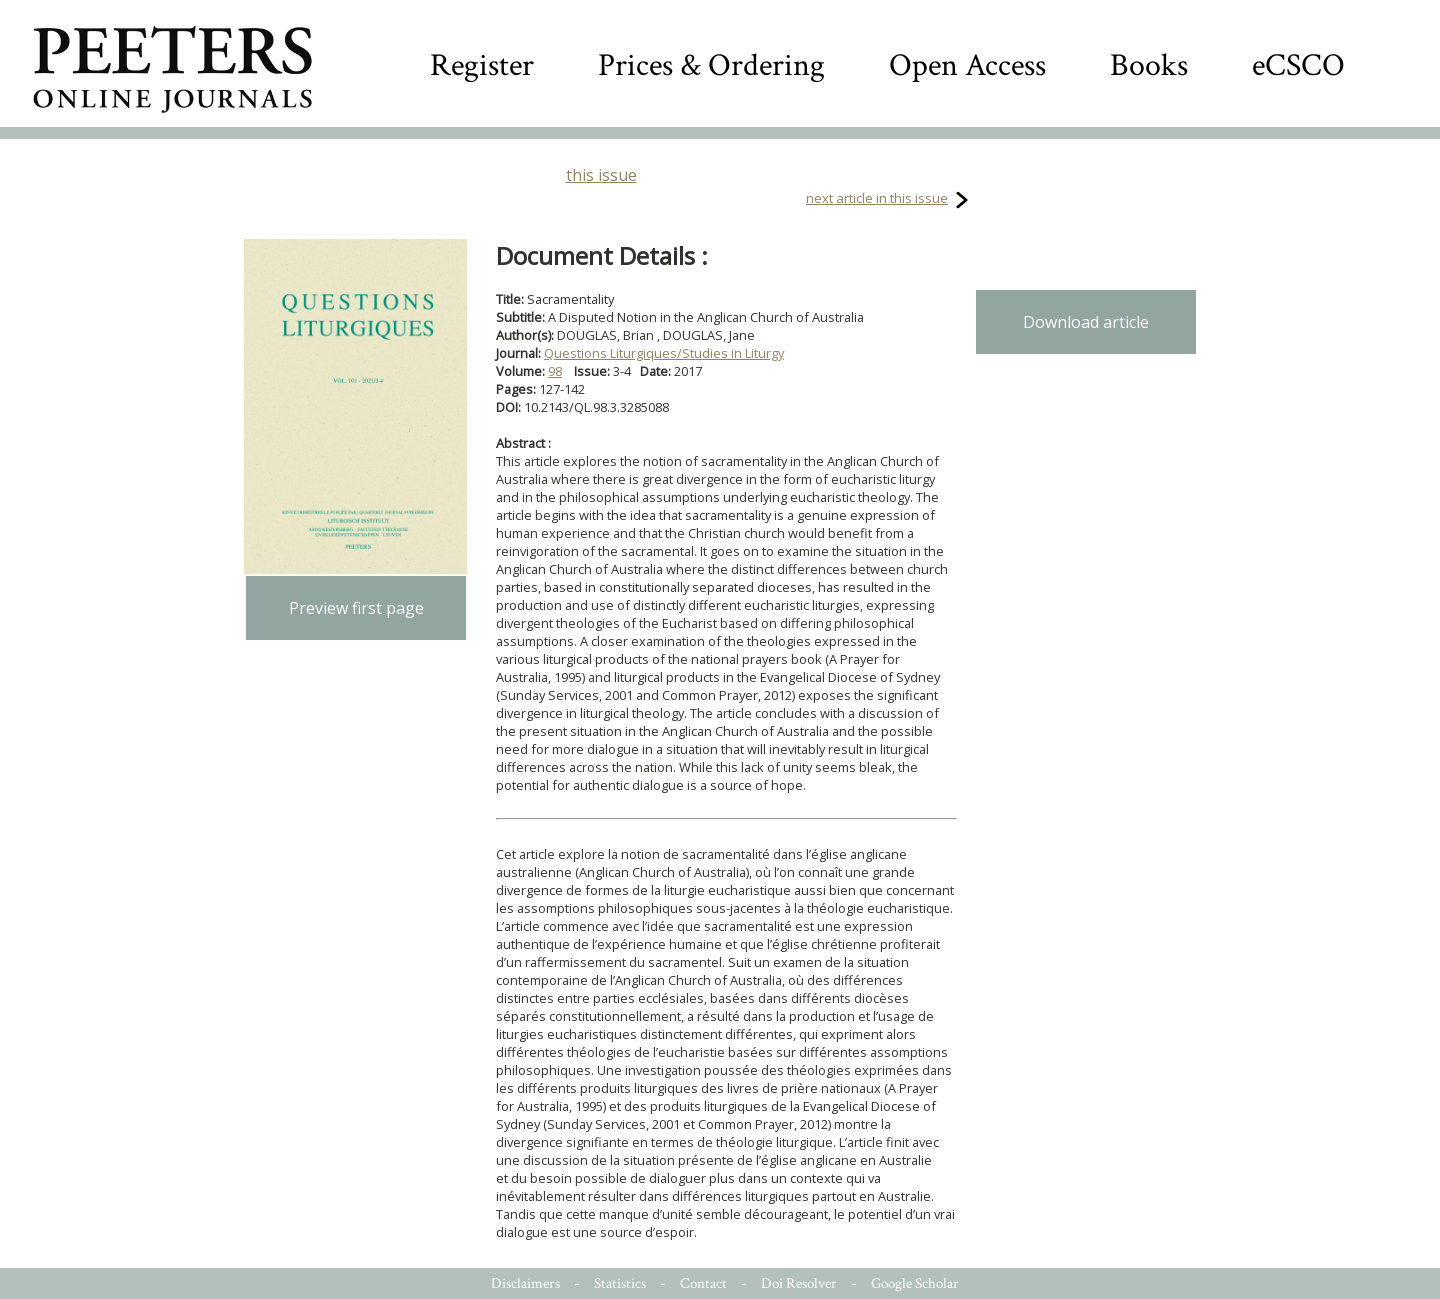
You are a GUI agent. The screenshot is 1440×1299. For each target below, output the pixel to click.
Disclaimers (525, 1283)
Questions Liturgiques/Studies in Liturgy (664, 353)
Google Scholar (915, 1283)
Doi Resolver (799, 1283)
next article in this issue (877, 198)
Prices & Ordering (711, 65)
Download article (1086, 322)
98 (555, 371)
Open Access (967, 65)
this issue (601, 175)
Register (482, 65)
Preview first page (356, 608)
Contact (703, 1283)
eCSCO (1298, 65)
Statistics (620, 1283)
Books (1149, 65)
